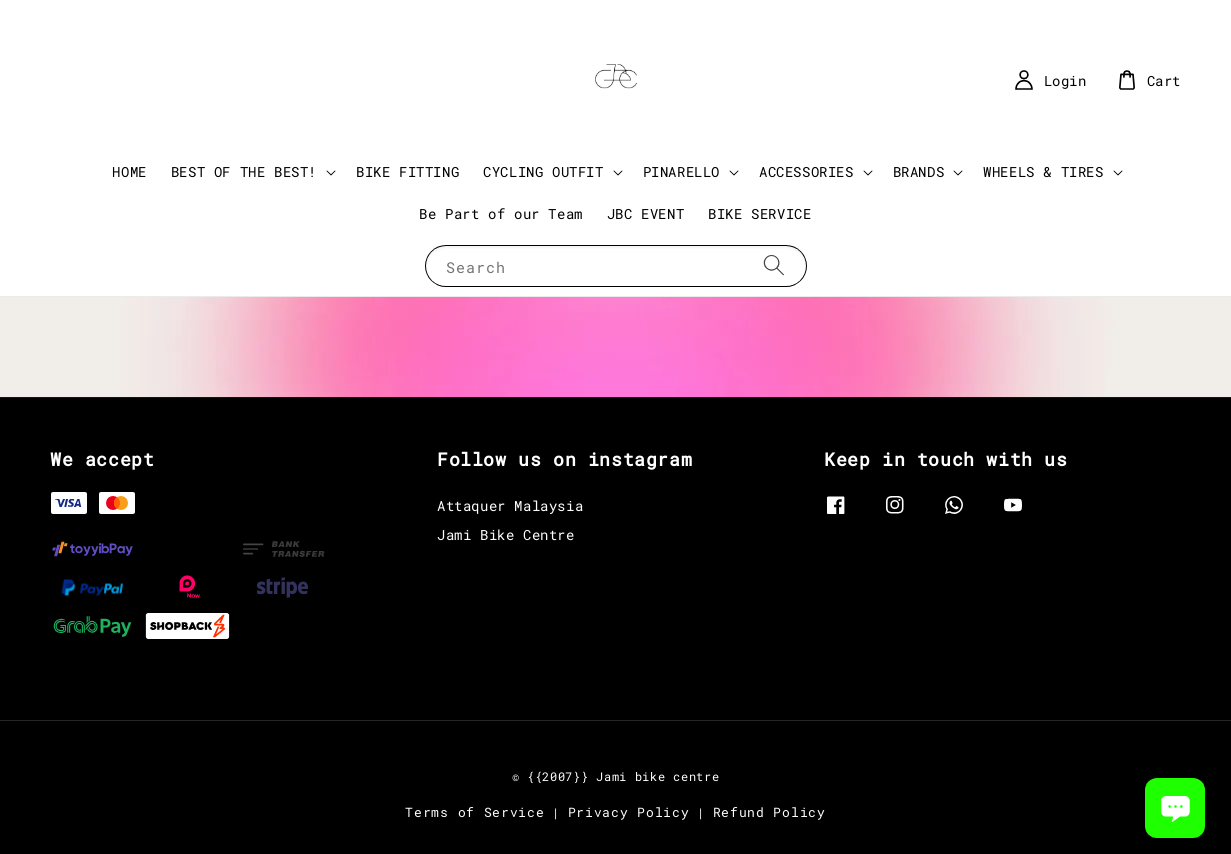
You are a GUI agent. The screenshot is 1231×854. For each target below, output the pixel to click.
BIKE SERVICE (759, 213)
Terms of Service (474, 812)
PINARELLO (681, 172)
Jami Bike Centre (506, 534)
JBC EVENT (645, 213)
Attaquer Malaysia (510, 506)
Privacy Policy (629, 812)
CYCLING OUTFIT (543, 172)
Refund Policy (769, 812)
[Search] (774, 265)
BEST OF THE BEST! (244, 172)
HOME (129, 171)
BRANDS (919, 172)
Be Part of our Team (500, 213)
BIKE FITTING (407, 171)
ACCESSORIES (806, 172)
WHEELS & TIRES (1043, 172)
